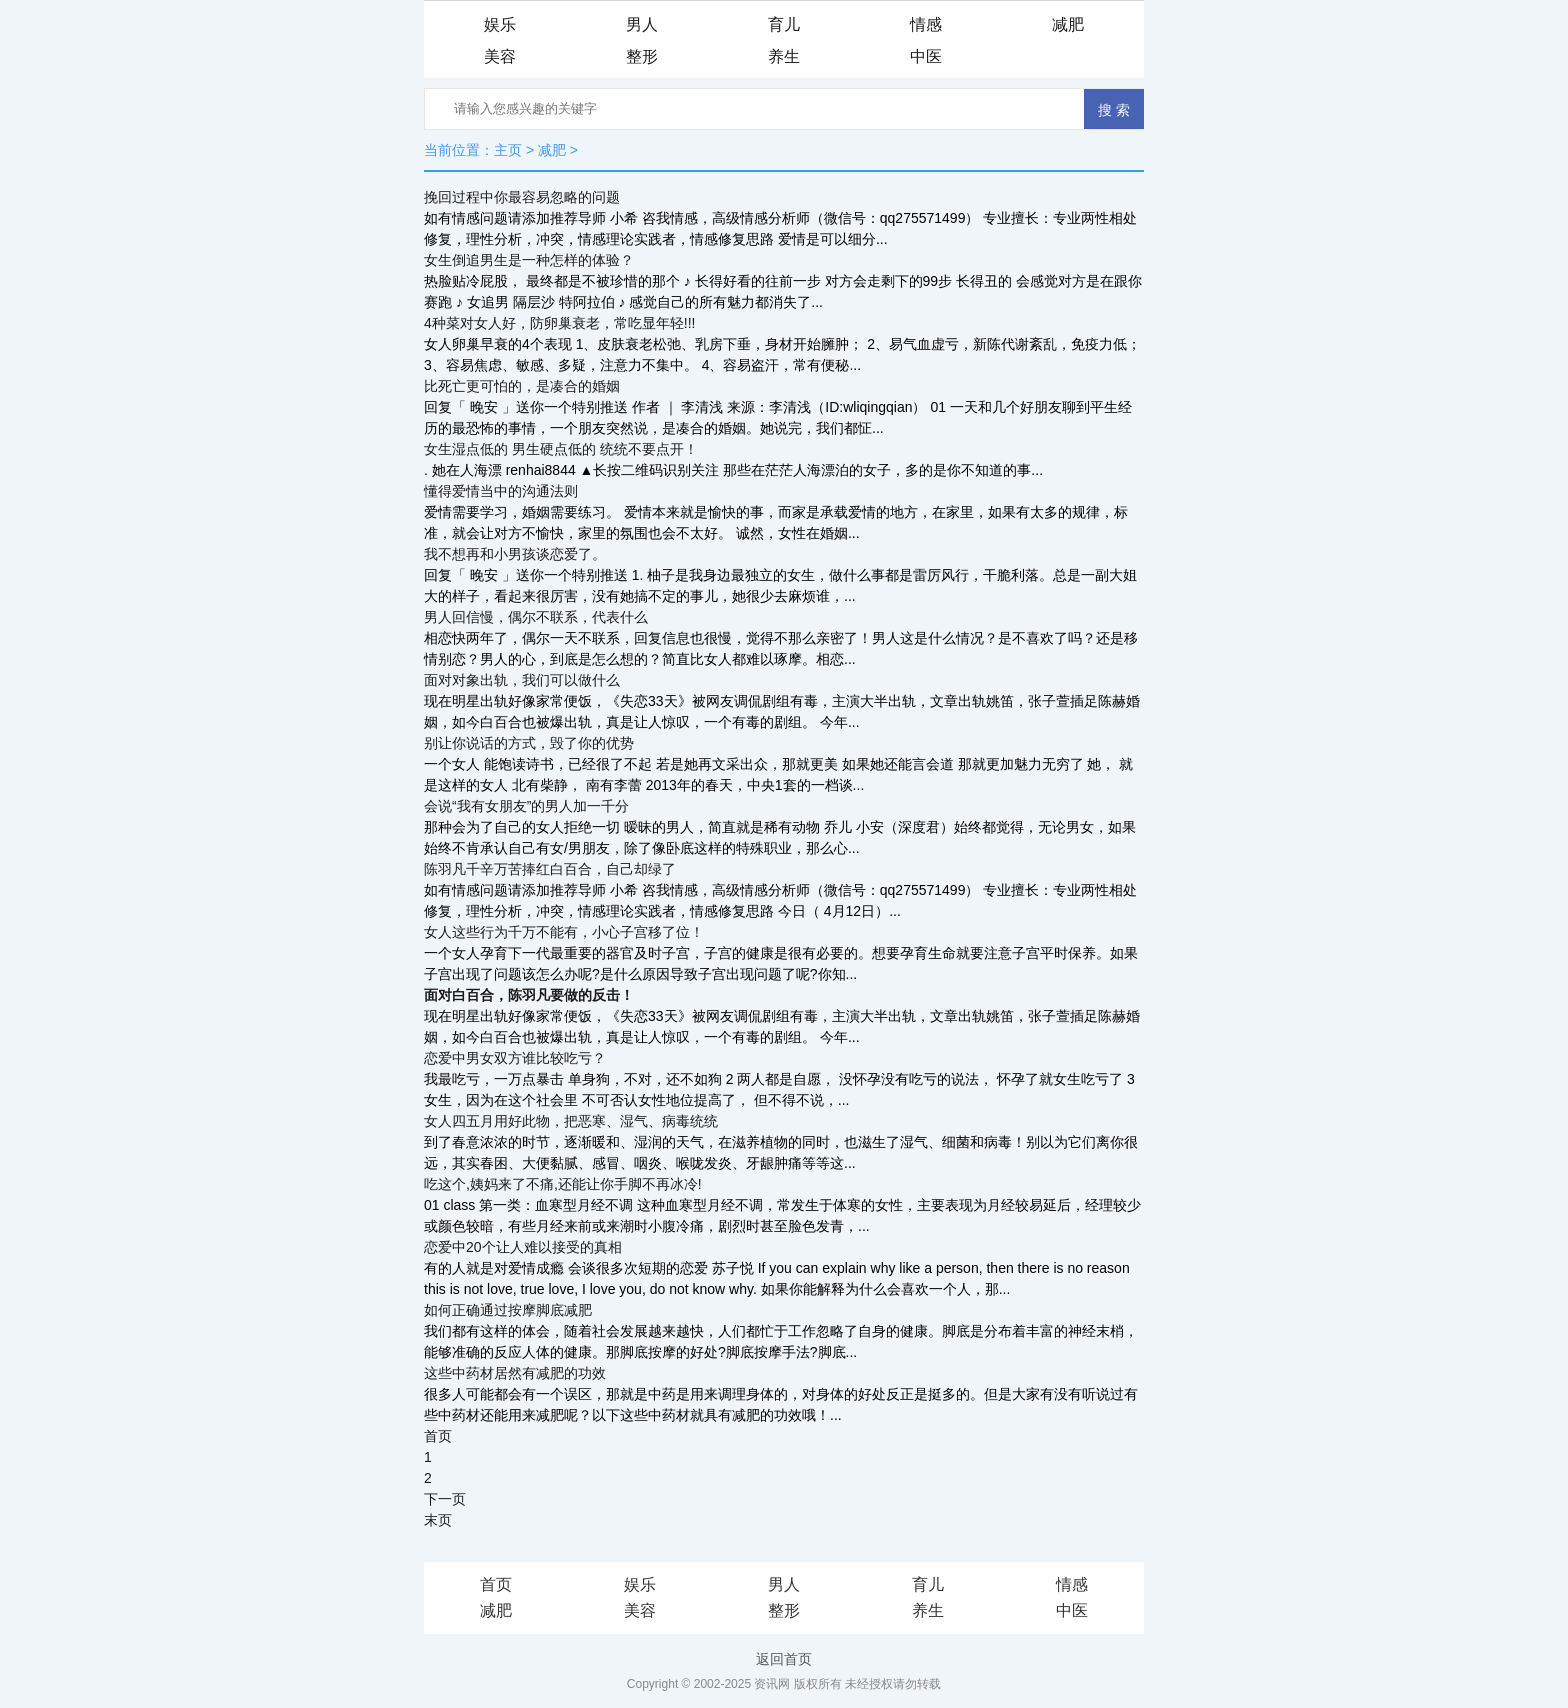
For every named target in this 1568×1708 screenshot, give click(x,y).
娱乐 (500, 24)
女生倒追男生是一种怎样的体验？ (529, 260)
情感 (926, 24)
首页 (438, 1436)
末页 (438, 1520)
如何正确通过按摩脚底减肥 (508, 1310)
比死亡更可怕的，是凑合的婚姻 (522, 386)
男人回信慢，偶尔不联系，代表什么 (536, 617)
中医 (926, 56)
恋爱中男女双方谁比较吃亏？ (515, 1058)
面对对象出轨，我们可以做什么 (522, 680)
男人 (642, 24)
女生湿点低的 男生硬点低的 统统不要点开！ (561, 449)
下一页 (445, 1499)
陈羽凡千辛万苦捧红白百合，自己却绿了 (550, 869)
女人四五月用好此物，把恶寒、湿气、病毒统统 (571, 1121)
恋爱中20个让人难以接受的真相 (523, 1247)
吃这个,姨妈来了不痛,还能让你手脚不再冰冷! (563, 1184)
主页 (508, 150)
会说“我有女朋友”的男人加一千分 (526, 806)
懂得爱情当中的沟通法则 (501, 491)
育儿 (784, 24)
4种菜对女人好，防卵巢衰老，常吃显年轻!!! (559, 323)
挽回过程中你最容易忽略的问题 (522, 197)
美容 (500, 56)
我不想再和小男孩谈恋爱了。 (515, 554)
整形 (642, 56)
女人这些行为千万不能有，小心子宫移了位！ (564, 932)
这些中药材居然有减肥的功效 (515, 1373)
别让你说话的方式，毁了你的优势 (529, 743)
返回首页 (784, 1659)
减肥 (1068, 24)
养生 (784, 56)
